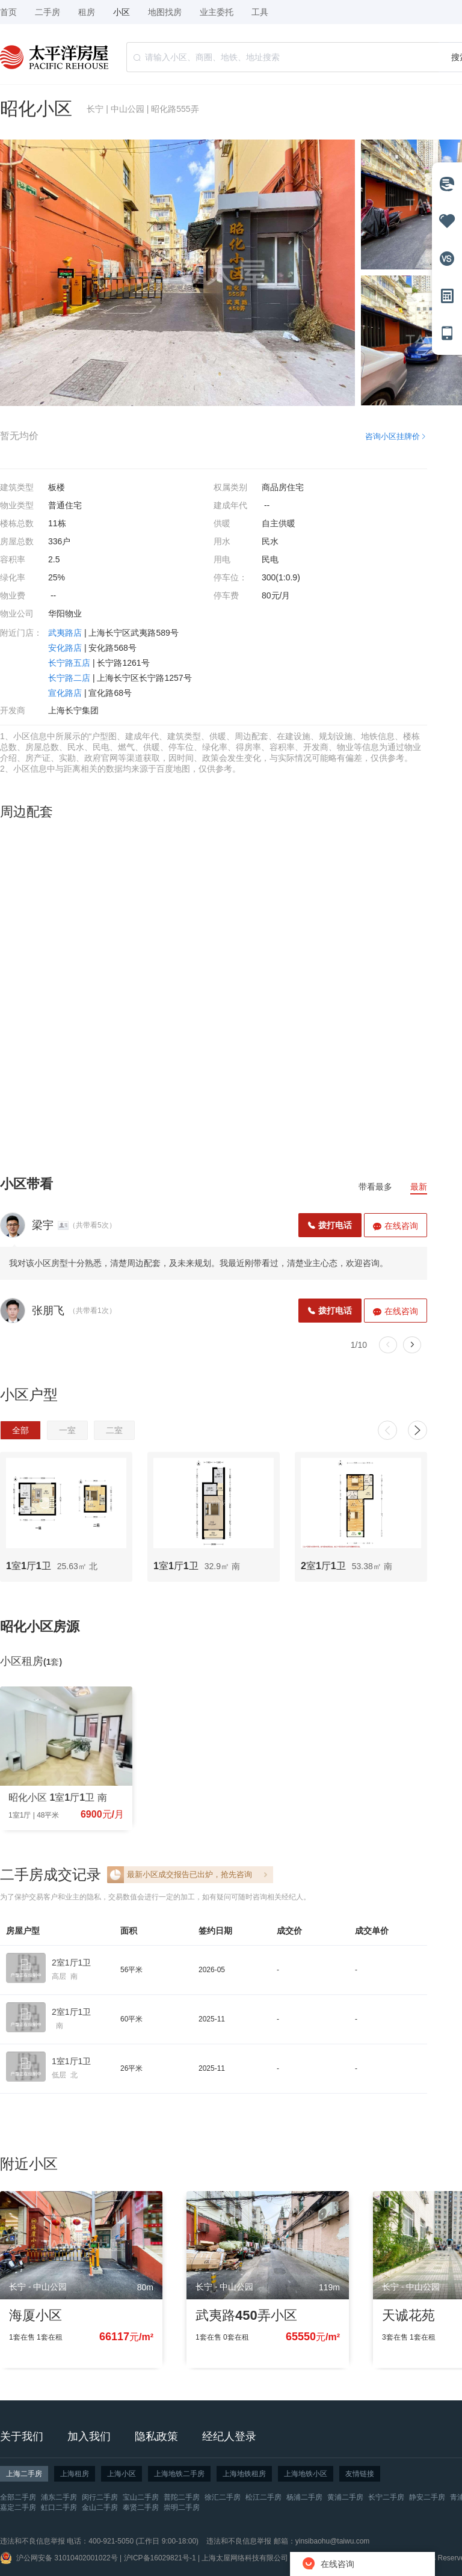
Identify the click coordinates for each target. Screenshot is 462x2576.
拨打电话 (330, 1225)
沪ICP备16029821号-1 (160, 2558)
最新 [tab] (418, 1186)
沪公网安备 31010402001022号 (67, 2558)
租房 (86, 12)
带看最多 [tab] (375, 1186)
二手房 (47, 12)
